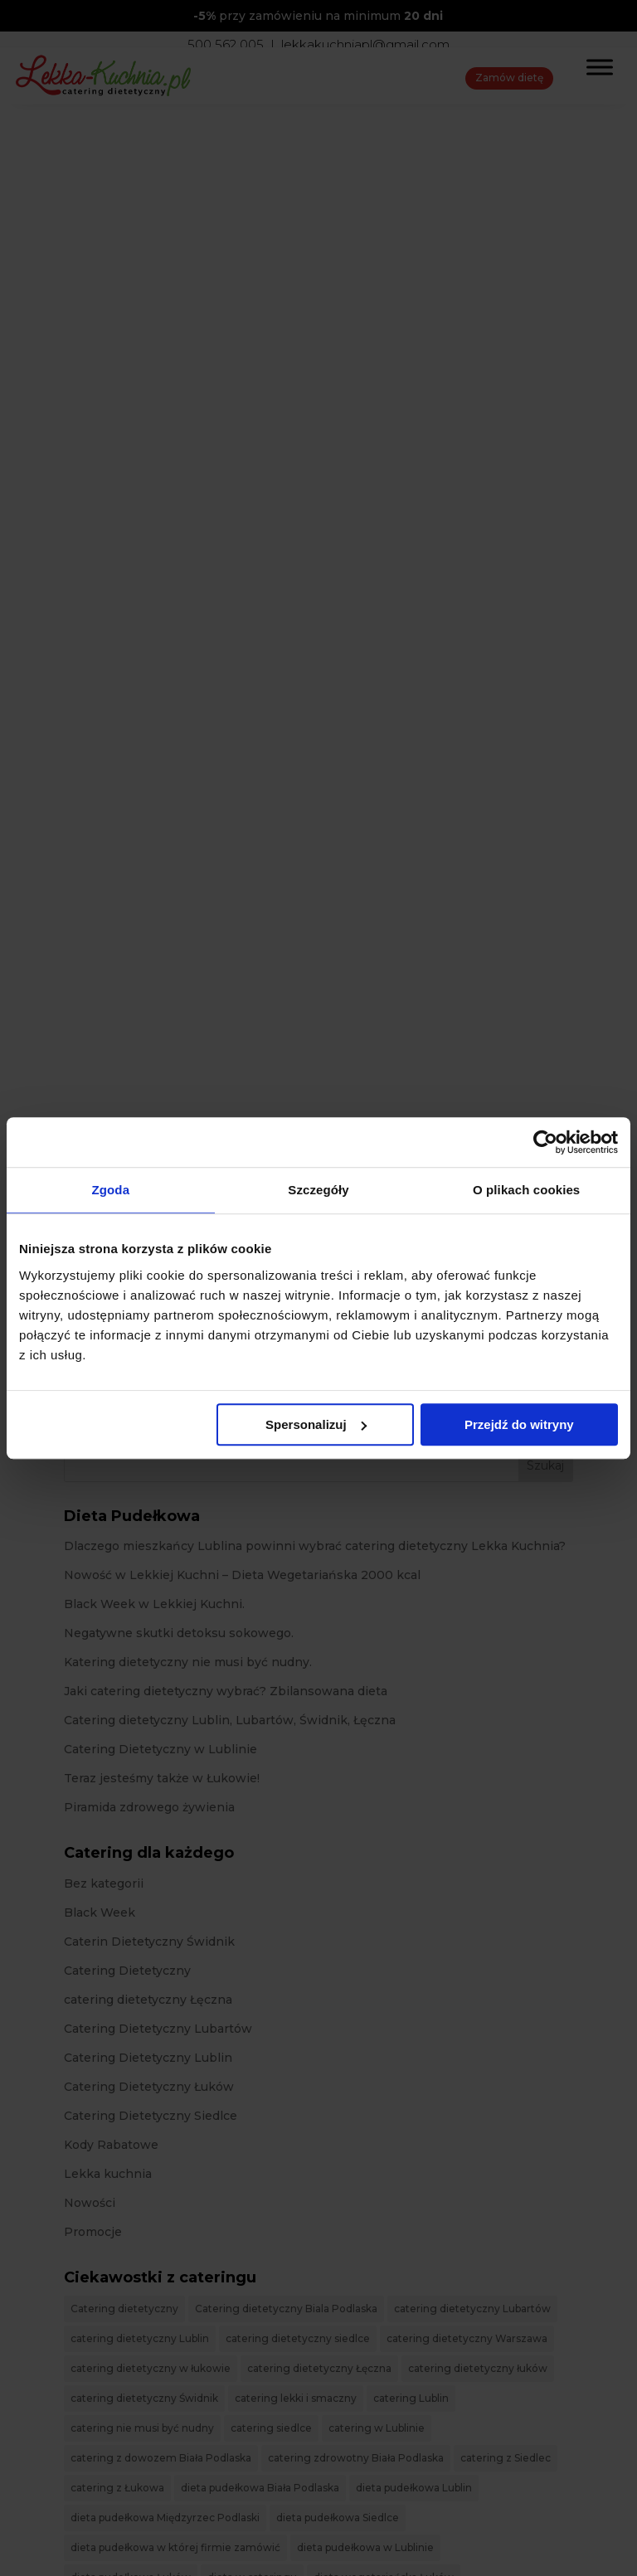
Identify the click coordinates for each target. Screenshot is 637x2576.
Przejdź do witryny (519, 1424)
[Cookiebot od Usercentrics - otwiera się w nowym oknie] (545, 1142)
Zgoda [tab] (111, 1190)
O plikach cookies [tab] (526, 1190)
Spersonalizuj (316, 1424)
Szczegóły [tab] (318, 1190)
